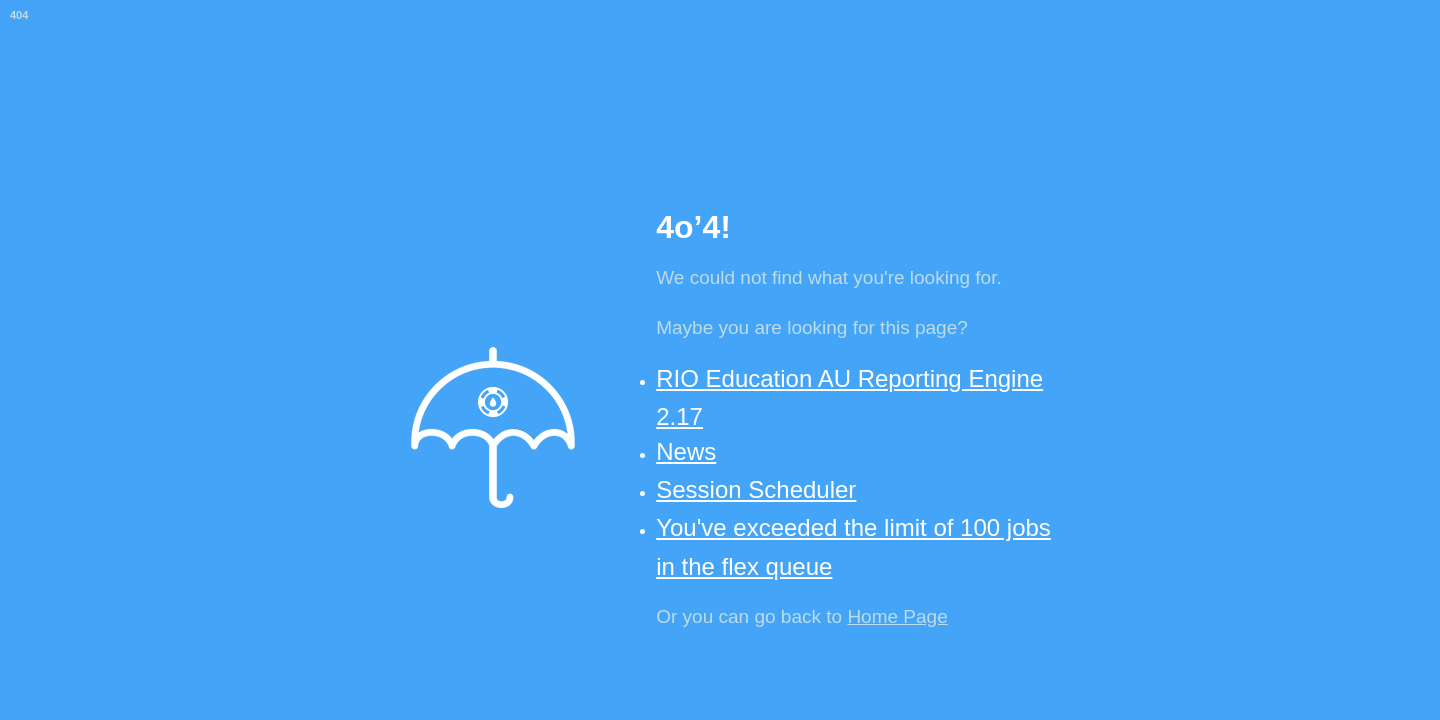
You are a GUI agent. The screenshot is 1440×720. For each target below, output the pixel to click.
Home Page (897, 616)
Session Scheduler (756, 489)
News (686, 451)
